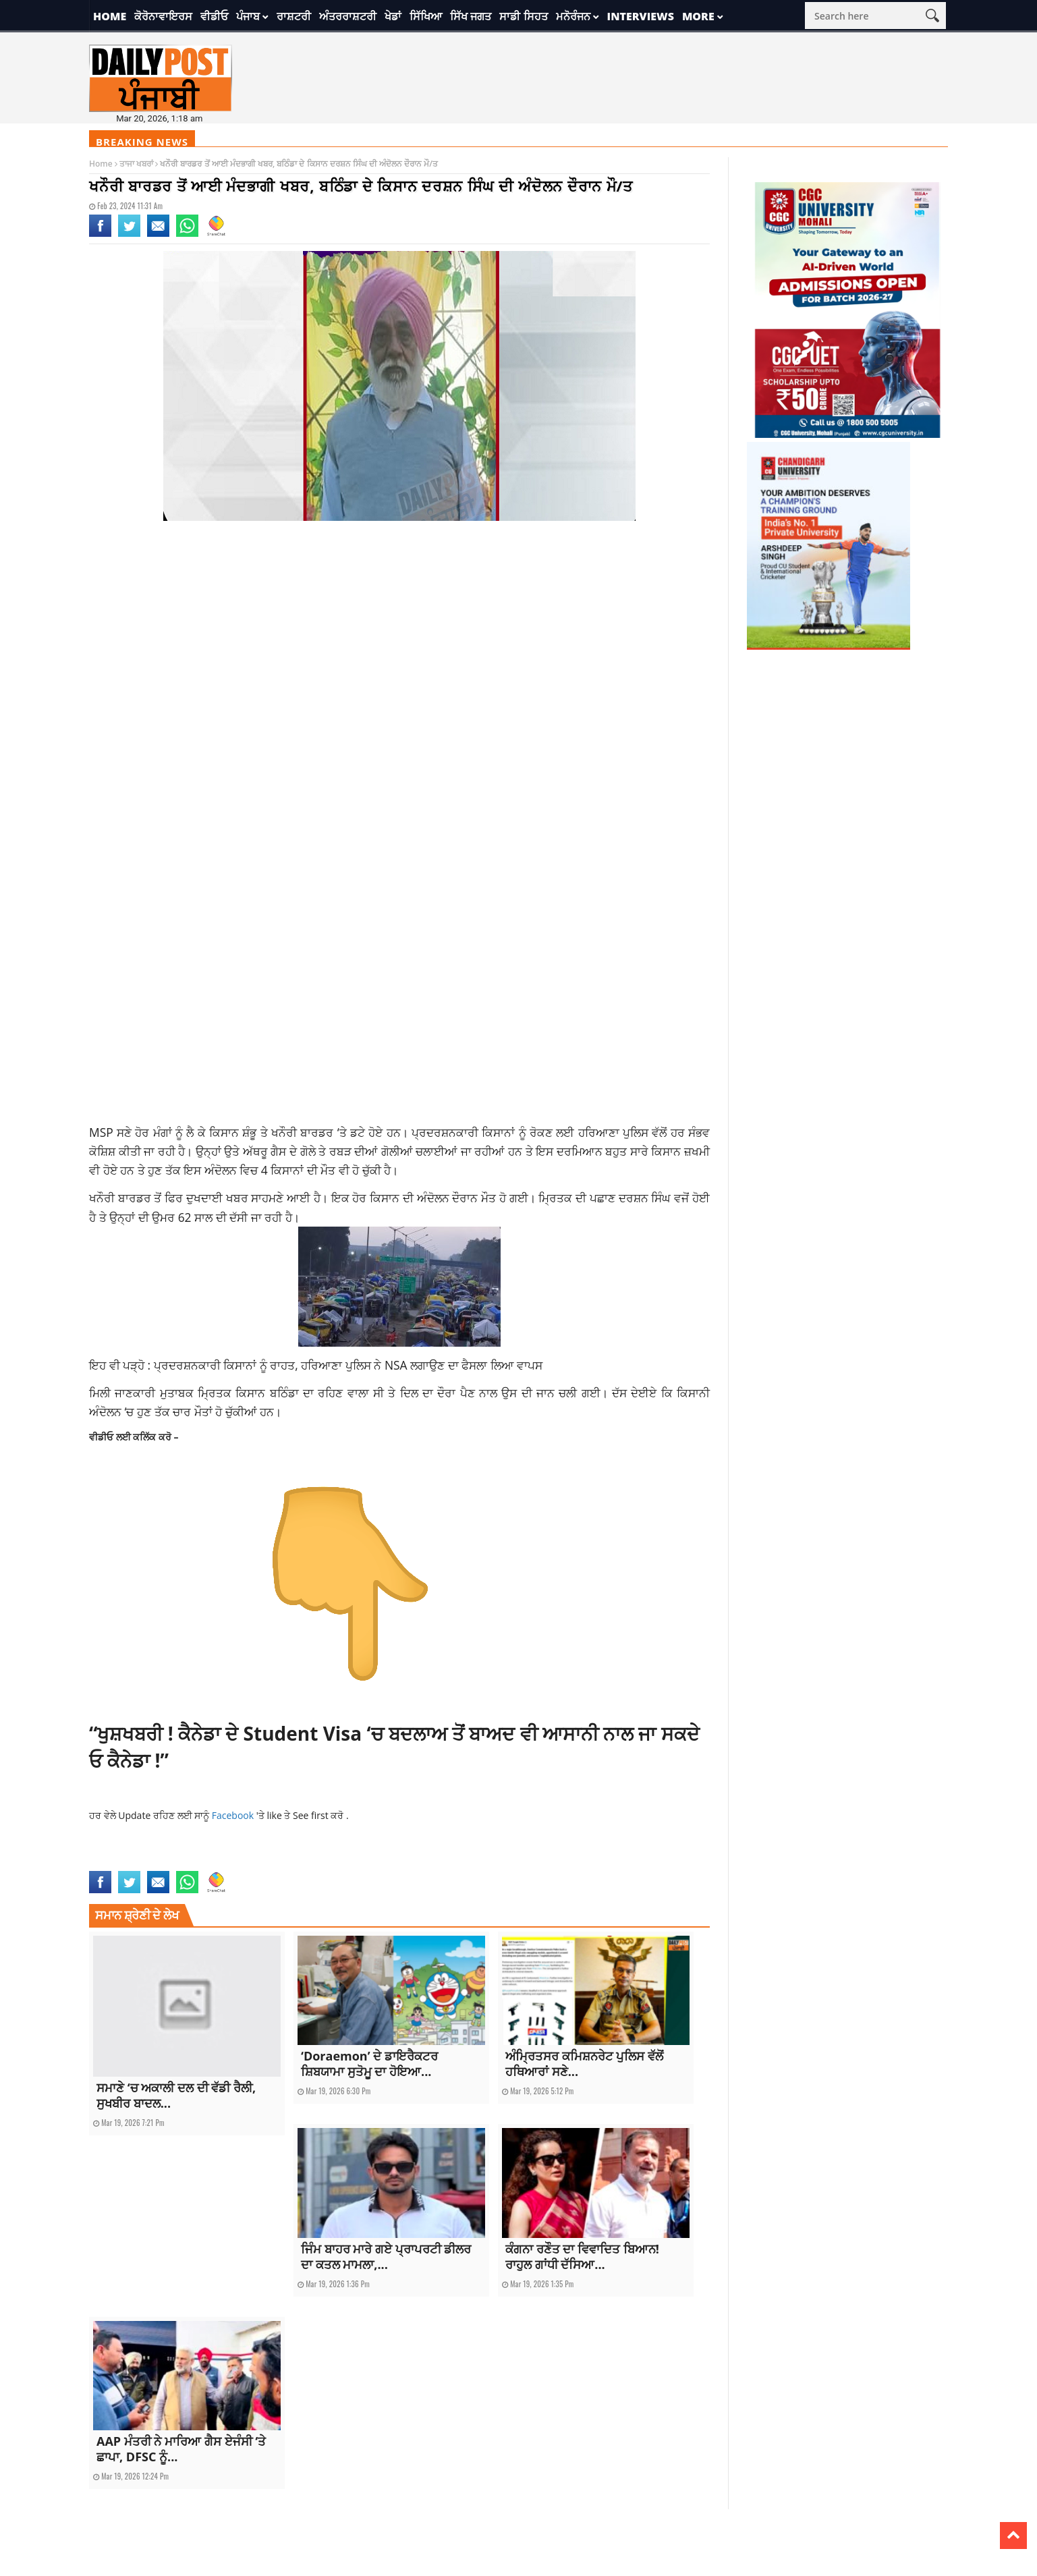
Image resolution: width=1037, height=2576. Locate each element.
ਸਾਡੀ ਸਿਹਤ (523, 16)
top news (257, 1862)
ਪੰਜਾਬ (248, 16)
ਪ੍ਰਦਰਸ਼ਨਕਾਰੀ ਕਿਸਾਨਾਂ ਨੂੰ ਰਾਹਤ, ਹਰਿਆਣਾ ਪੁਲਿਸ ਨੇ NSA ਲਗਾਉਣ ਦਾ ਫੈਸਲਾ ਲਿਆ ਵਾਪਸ (348, 1365)
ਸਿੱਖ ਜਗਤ (470, 16)
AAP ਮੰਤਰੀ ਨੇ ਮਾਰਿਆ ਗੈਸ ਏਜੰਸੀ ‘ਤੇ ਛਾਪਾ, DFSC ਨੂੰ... (181, 2449)
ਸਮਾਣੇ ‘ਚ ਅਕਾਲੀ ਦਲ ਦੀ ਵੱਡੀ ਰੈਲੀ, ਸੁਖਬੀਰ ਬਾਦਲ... (176, 2095)
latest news (169, 1862)
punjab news (215, 1862)
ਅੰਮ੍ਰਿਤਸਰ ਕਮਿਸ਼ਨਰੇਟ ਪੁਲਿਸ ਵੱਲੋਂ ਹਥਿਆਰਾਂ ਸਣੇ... (584, 2063)
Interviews (640, 16)
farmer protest (117, 1862)
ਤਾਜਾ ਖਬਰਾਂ (136, 163)
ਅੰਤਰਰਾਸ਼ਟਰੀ (347, 16)
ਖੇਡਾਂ (393, 16)
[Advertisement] (399, 638)
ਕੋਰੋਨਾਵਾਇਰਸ (163, 16)
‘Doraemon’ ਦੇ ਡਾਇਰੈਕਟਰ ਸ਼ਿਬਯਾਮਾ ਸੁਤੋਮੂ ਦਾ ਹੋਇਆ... (369, 2063)
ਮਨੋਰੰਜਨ (573, 16)
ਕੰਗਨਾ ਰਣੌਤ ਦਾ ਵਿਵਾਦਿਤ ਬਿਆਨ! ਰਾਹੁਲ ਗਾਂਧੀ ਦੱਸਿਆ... (582, 2256)
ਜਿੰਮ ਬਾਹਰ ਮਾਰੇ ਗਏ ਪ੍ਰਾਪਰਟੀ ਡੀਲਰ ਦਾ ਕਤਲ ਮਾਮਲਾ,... (386, 2256)
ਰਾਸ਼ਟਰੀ (294, 16)
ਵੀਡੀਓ (214, 16)
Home (109, 16)
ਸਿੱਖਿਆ (426, 16)
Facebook (234, 1815)
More (698, 16)
